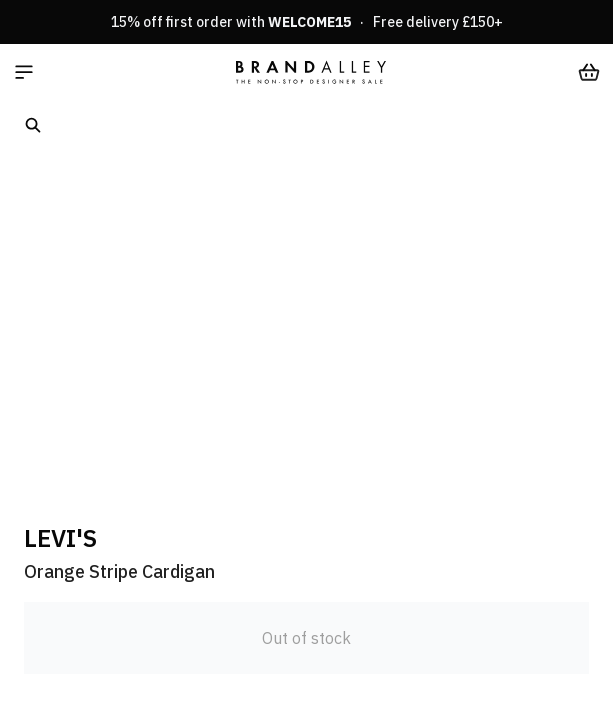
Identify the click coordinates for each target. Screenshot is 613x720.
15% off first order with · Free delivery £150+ (307, 22)
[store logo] (311, 72)
